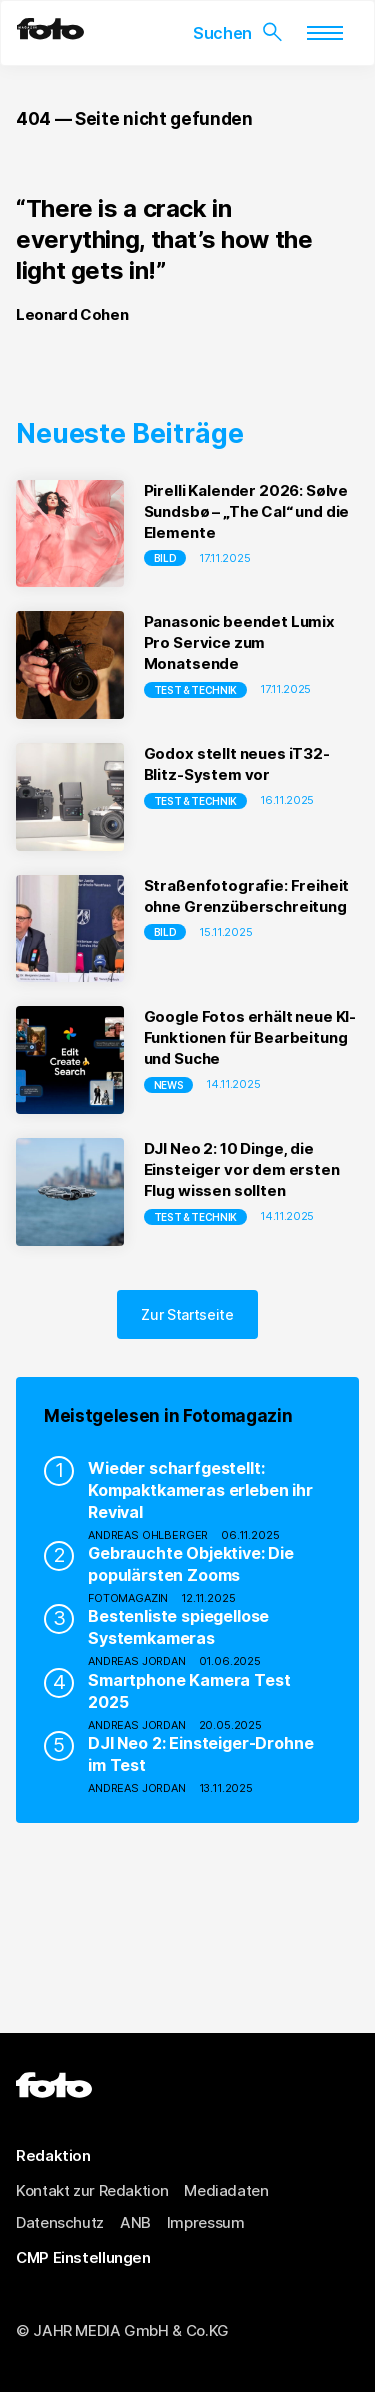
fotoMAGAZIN (128, 1598)
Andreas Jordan (137, 1661)
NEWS (169, 1085)
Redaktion (53, 2155)
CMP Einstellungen (83, 2257)
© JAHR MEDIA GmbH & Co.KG (122, 2330)
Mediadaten (226, 2190)
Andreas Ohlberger (148, 1535)
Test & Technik (196, 690)
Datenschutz (60, 2222)
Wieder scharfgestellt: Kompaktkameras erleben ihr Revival (200, 1490)
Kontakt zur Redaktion (92, 2190)
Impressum (206, 2222)
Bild (165, 558)
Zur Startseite (187, 1314)
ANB (135, 2222)
